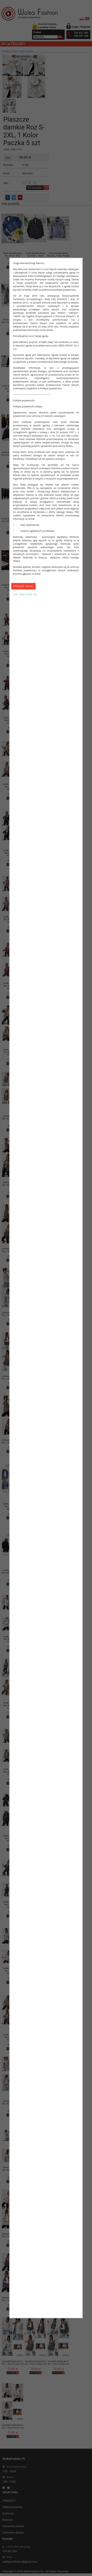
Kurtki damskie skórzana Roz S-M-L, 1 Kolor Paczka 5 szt (35, 322)
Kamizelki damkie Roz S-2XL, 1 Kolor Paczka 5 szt (58, 1186)
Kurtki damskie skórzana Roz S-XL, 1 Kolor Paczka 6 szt (13, 455)
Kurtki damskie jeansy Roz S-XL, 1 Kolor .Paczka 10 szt (13, 322)
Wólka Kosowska (12, 2507)
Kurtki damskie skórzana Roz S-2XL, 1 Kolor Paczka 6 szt (58, 388)
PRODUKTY (9, 2500)
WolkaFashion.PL (34, 2571)
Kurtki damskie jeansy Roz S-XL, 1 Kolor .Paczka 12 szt (58, 256)
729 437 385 (9, 2551)
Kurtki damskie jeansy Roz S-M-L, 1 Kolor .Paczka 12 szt (35, 256)
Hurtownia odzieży (13, 2526)
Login (75, 26)
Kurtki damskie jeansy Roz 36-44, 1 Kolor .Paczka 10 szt (12, 256)
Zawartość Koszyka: (47, 26)
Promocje (8, 2513)
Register (85, 26)
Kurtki (14, 51)
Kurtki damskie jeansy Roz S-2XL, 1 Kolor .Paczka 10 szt (12, 1506)
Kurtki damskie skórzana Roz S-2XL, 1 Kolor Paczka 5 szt (58, 521)
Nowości (7, 2519)
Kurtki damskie (26, 51)
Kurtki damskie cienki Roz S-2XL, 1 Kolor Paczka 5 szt (35, 587)
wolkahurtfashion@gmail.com (19, 2561)
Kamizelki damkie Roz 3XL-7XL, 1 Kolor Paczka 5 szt (58, 1052)
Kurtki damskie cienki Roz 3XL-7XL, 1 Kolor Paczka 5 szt (58, 853)
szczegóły (11, 267)
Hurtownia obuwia (13, 2532)
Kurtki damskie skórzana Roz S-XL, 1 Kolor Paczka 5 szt (58, 455)
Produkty (5, 51)
